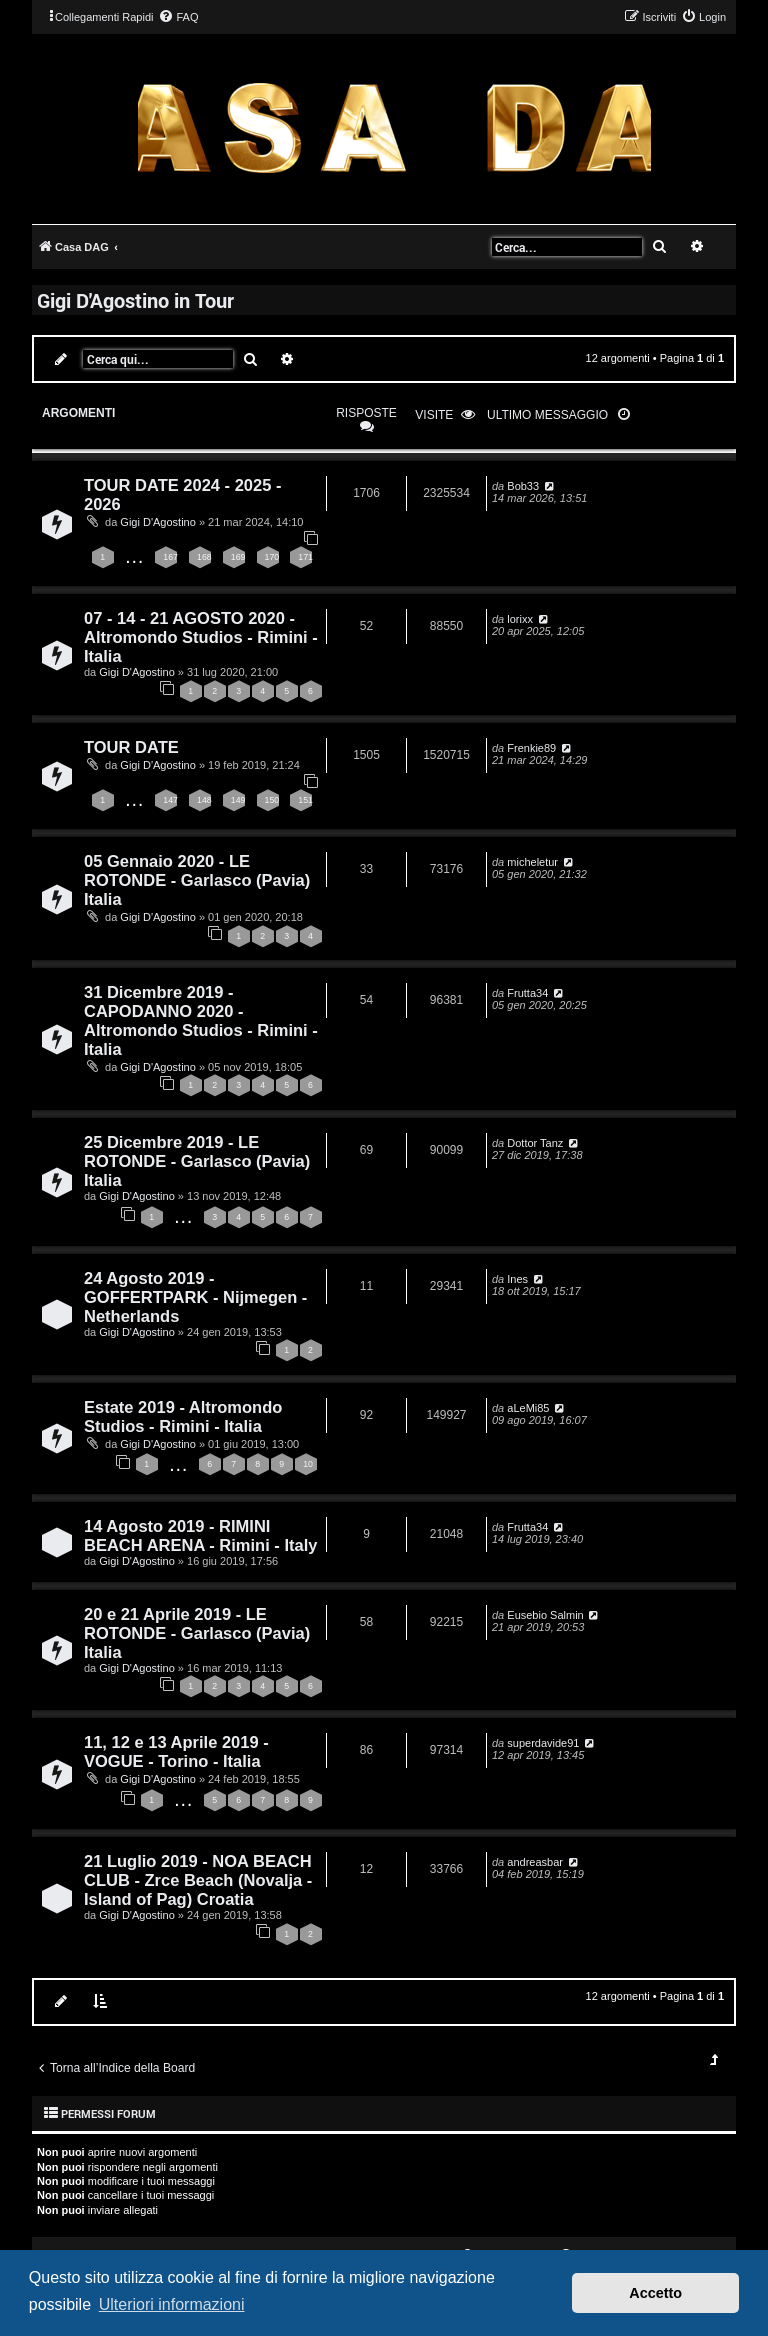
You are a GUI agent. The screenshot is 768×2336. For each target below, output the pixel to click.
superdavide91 (543, 1743)
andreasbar (535, 1862)
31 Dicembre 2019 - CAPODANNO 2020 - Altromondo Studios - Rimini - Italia (201, 1020)
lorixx (520, 619)
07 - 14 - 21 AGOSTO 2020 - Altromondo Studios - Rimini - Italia (201, 637)
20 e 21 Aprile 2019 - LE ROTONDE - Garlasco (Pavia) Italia (197, 1633)
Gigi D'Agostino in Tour (135, 300)
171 (305, 557)
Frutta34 (527, 993)
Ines (517, 1279)
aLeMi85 (528, 1408)
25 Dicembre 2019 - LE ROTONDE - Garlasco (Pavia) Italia (197, 1161)
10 (308, 1464)
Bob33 (523, 486)
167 (170, 557)
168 (204, 557)
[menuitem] (178, 17)
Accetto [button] (655, 2293)
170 (272, 557)
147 (170, 800)
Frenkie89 (531, 748)
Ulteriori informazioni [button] (172, 2304)
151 (305, 800)
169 (238, 557)
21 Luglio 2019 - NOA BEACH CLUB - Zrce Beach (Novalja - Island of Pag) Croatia (198, 1880)
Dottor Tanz (535, 1143)
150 (272, 800)
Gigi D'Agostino (157, 522)
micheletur (532, 862)
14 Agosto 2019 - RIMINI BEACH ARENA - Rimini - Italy (200, 1535)
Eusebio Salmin (545, 1615)
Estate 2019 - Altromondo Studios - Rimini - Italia (183, 1416)
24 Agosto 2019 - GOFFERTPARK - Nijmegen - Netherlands (195, 1297)
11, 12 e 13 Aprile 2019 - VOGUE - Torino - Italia (176, 1751)
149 (238, 800)
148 (204, 800)
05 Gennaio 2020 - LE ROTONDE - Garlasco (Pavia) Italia (197, 880)
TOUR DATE (131, 747)
